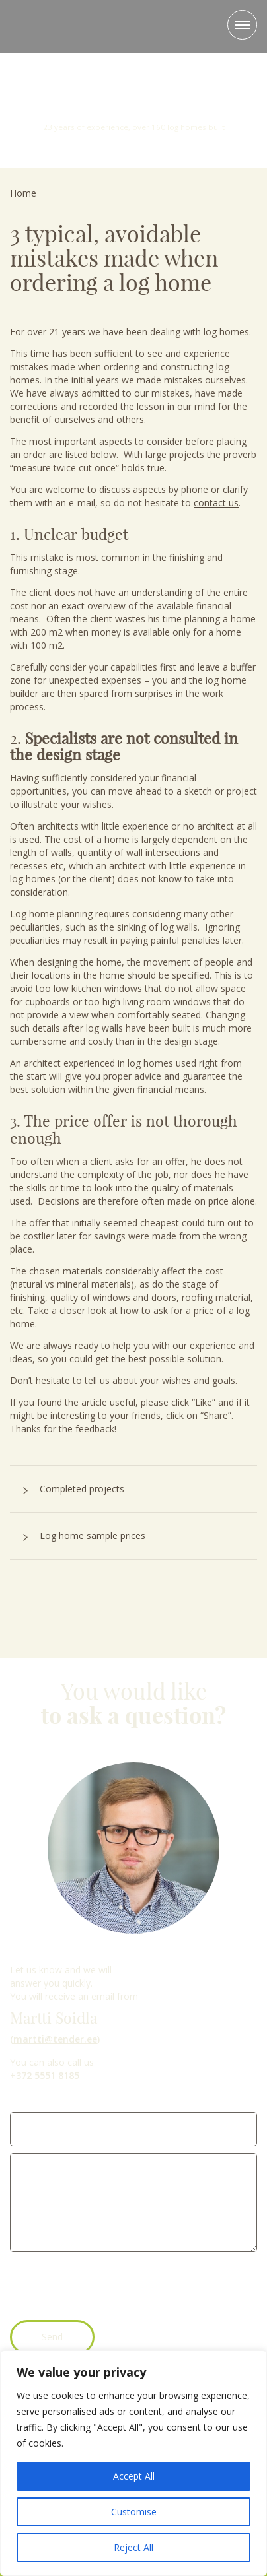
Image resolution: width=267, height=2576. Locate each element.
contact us (216, 502)
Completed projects (82, 1488)
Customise (134, 2511)
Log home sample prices (92, 1535)
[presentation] (110, 2287)
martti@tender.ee (55, 2039)
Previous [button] (16, 105)
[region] (133, 2463)
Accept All (134, 2476)
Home (23, 193)
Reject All (133, 2547)
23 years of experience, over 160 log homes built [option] (134, 99)
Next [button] (250, 105)
